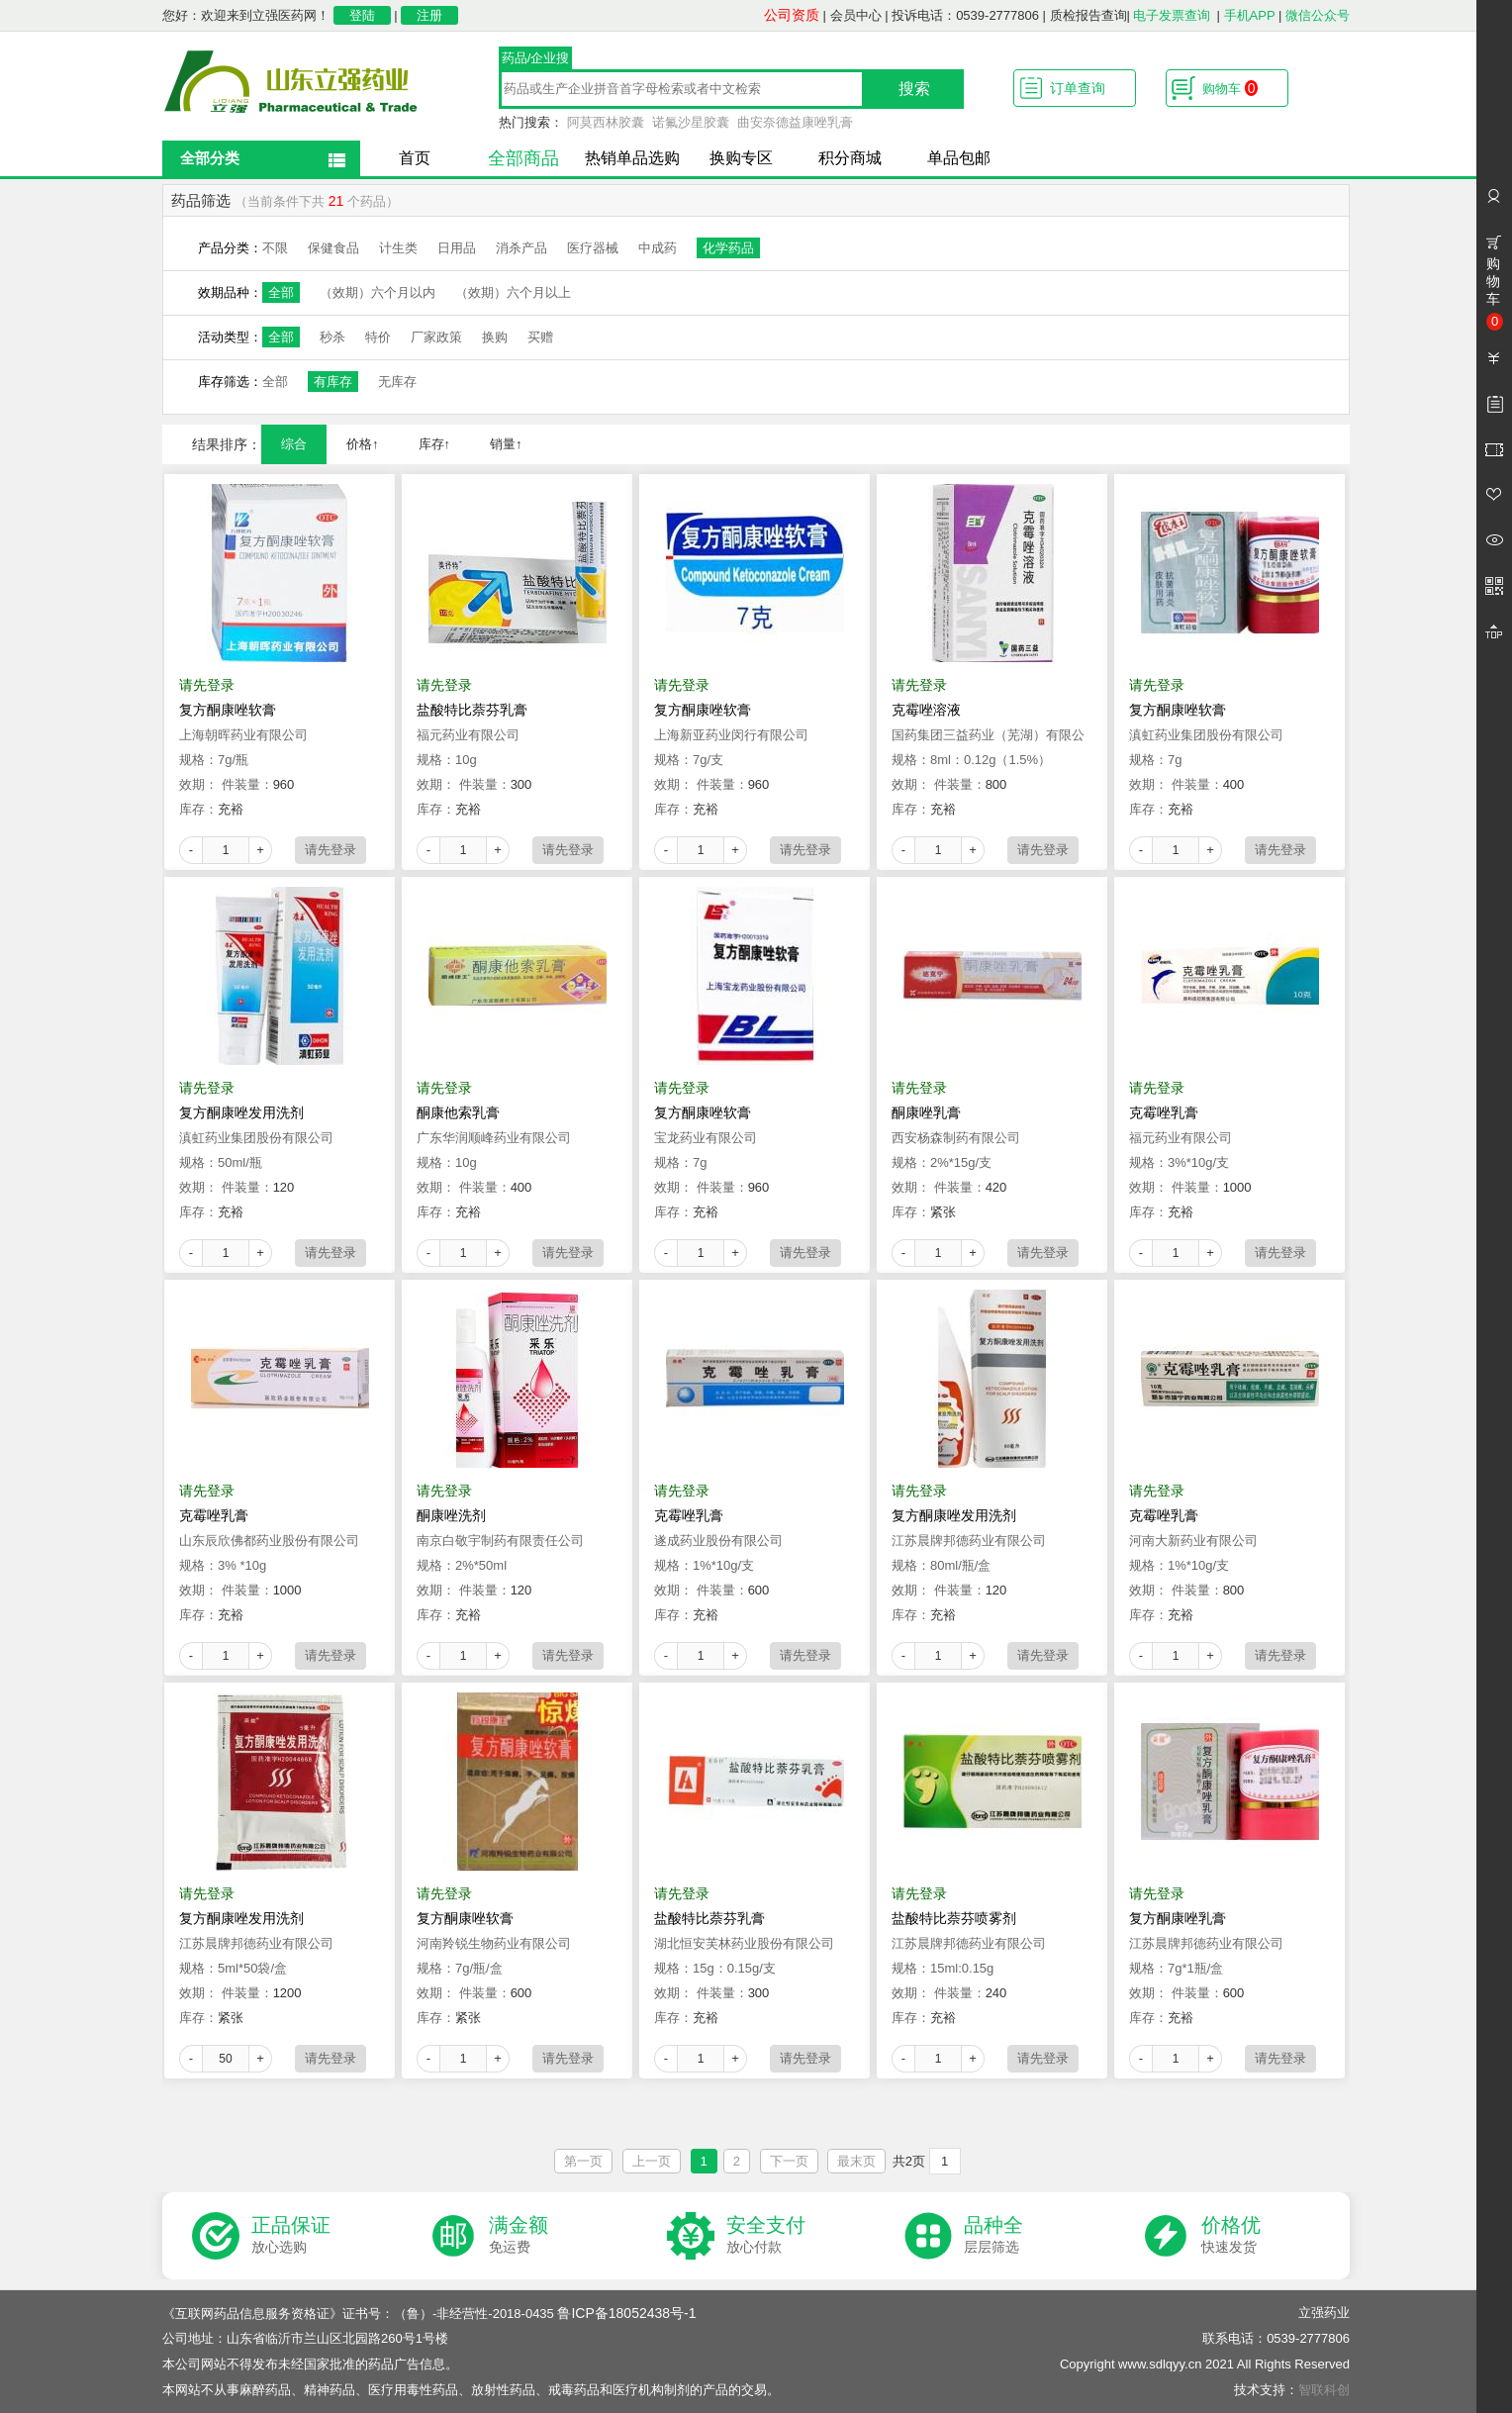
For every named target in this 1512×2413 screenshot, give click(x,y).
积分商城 (850, 157)
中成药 (657, 248)
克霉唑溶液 (926, 710)
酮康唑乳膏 (926, 1112)
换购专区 (741, 157)
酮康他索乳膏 (458, 1112)
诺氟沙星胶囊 (690, 122)
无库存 (397, 381)
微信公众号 (1317, 15)
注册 (429, 15)
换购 (495, 337)
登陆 (362, 15)
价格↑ (362, 443)
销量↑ (506, 443)
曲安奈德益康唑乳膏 (795, 122)
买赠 (540, 337)
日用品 (456, 248)
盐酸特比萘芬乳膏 (472, 710)
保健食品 (333, 248)
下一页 (789, 2161)
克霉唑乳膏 (1163, 1112)
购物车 (1230, 88)
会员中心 (856, 15)
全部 (281, 292)
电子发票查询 (1171, 15)
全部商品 (523, 158)
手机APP (1250, 15)
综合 (294, 443)
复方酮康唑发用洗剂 (241, 1112)
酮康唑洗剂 (451, 1515)
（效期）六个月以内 (377, 292)
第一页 (583, 2161)
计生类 (398, 248)
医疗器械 (592, 248)
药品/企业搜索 (536, 60)
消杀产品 (521, 248)
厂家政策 (436, 337)
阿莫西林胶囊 (605, 122)
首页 (414, 157)
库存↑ (435, 443)
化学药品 (728, 248)
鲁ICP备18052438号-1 (626, 2313)
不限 (275, 248)
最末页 (856, 2161)
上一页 (651, 2161)
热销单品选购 (632, 157)
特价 (378, 337)
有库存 (333, 381)
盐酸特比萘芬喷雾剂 (954, 1918)
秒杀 (332, 337)
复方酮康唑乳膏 (1177, 1918)
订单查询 (1077, 88)
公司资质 (791, 15)
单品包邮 (959, 157)
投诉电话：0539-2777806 (965, 15)
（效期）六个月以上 (513, 292)
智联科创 (1324, 2389)
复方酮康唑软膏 (227, 710)
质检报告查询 (1088, 15)
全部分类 (209, 157)
